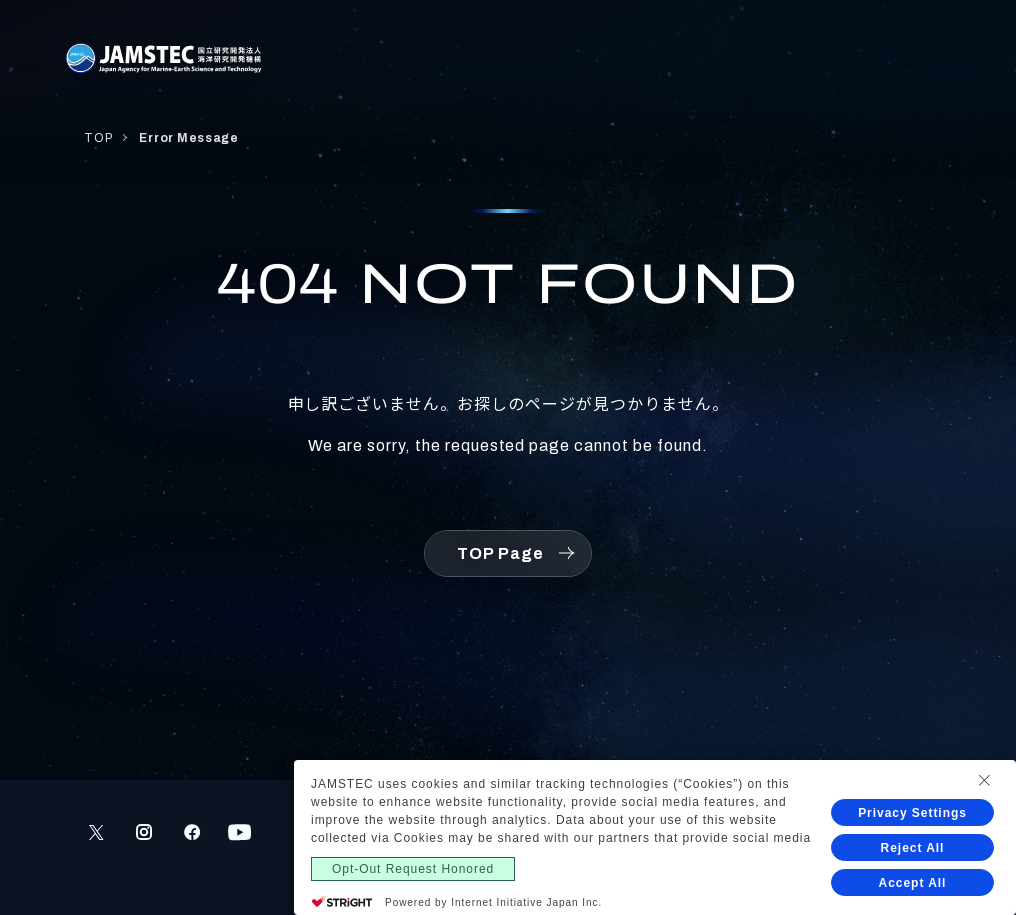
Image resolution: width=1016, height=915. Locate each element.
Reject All (913, 848)
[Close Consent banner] (984, 780)
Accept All (913, 883)
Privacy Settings (912, 813)
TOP (98, 138)
